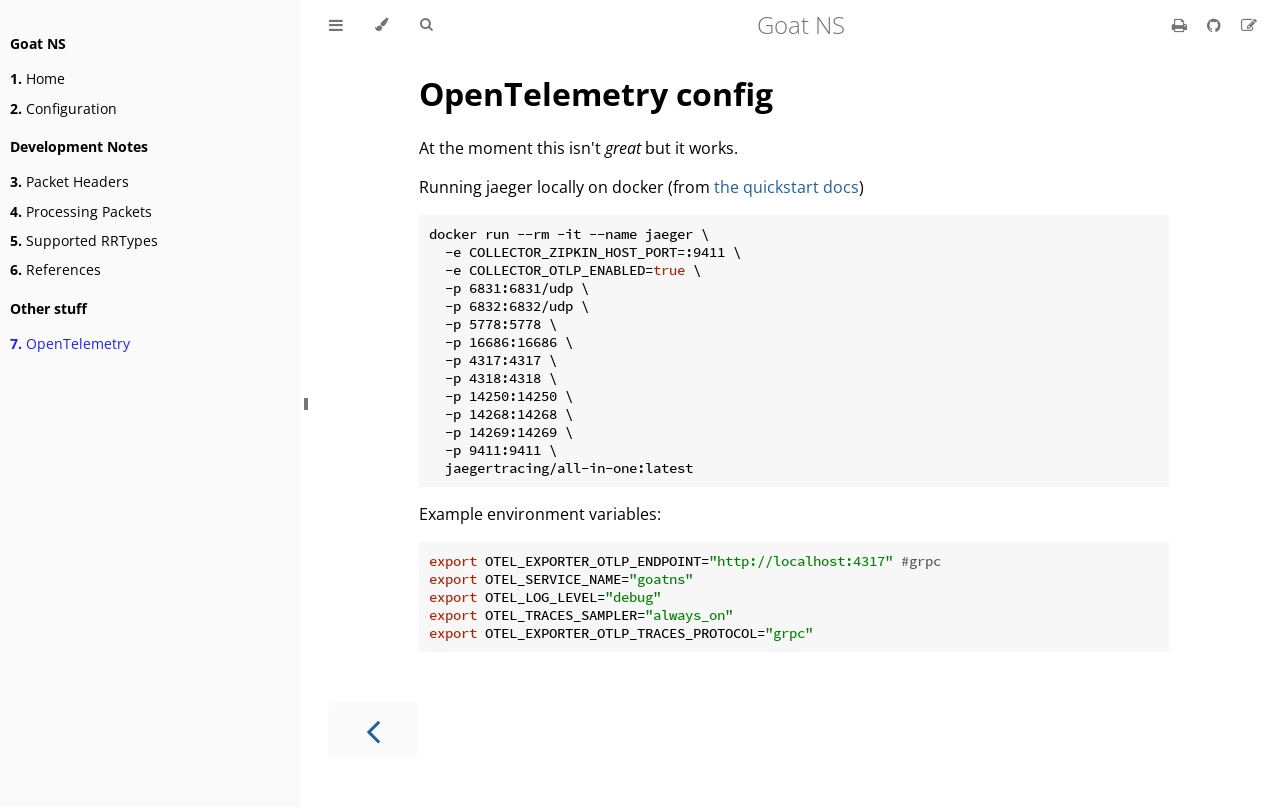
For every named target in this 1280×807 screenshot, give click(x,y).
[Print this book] (1181, 25)
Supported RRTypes (84, 240)
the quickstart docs (786, 187)
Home (37, 78)
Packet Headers (69, 181)
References (55, 269)
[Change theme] (381, 25)
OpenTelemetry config (596, 93)
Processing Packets (81, 211)
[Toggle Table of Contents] (336, 25)
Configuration (63, 108)
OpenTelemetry (70, 343)
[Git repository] (1216, 25)
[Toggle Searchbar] (426, 25)
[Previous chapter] (373, 729)
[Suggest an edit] (1249, 25)
